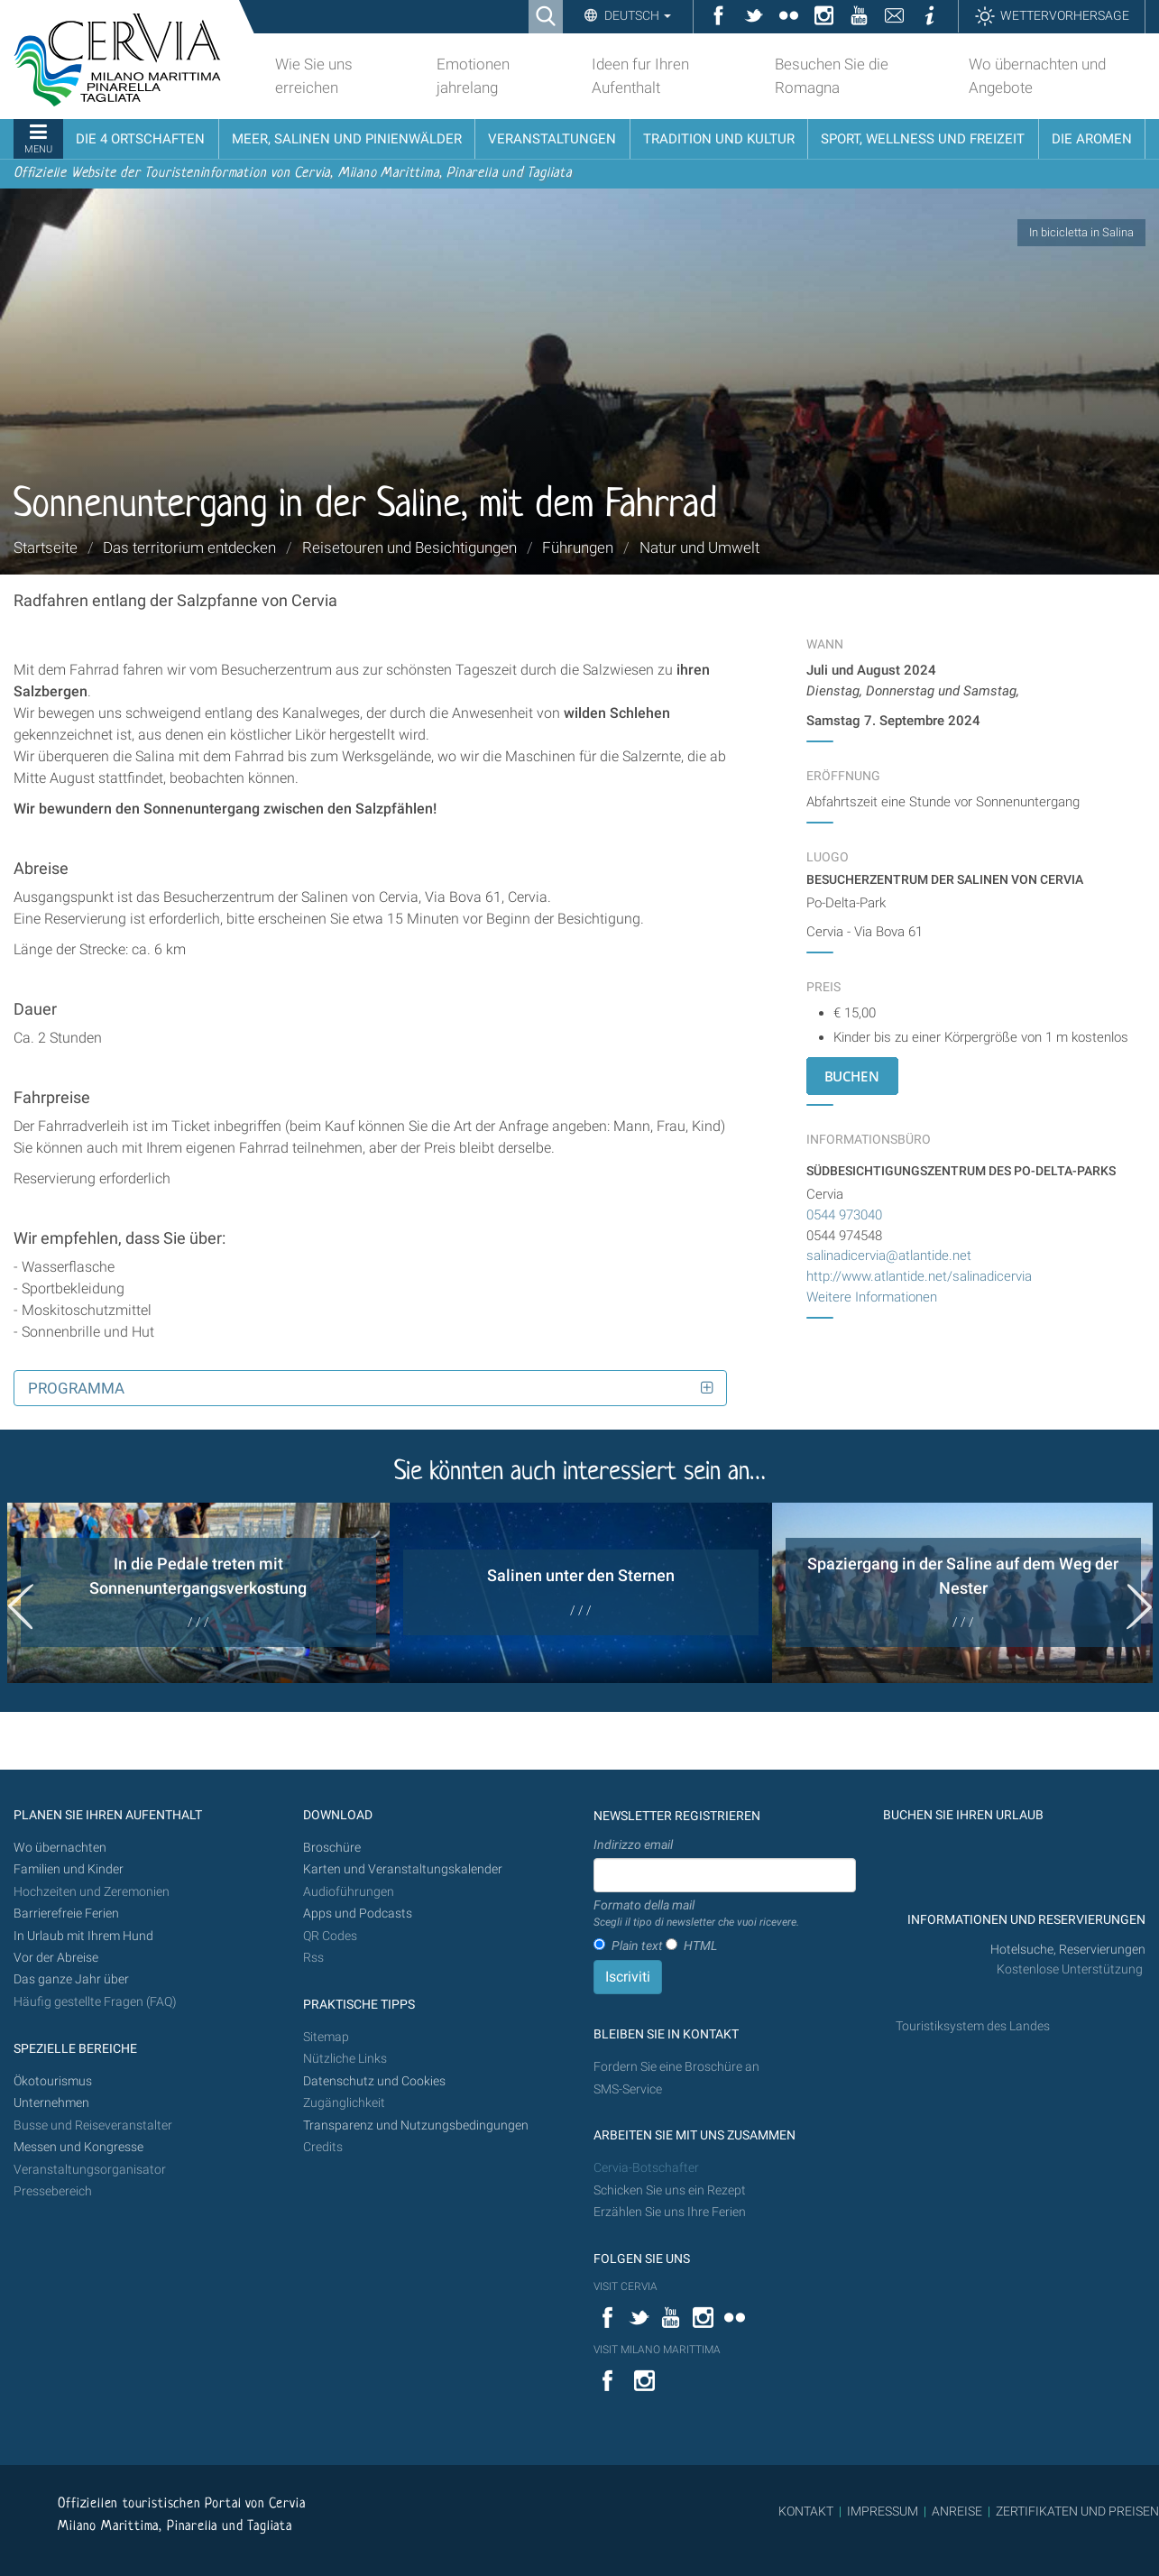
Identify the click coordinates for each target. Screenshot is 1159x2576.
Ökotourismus (53, 2081)
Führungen (577, 547)
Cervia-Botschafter (646, 2168)
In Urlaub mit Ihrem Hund (83, 1936)
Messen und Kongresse (78, 2147)
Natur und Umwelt (699, 547)
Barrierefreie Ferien (68, 1913)
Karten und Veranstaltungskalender (402, 1869)
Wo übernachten (60, 1847)
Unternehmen (51, 2103)
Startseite (46, 547)
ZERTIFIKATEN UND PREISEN (1077, 2511)
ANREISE (957, 2511)
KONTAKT (805, 2511)
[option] (198, 1593)
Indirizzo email (633, 1844)
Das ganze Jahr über (71, 1979)
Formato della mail (696, 1914)
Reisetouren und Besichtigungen (409, 547)
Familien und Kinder (69, 1869)
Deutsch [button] (636, 15)
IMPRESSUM (882, 2511)
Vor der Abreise (56, 1957)
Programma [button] (76, 1388)
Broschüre (332, 1847)
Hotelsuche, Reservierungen (1067, 1949)
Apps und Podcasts (357, 1913)
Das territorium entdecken (189, 547)
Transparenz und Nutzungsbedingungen (416, 2125)
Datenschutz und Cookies (375, 2081)
